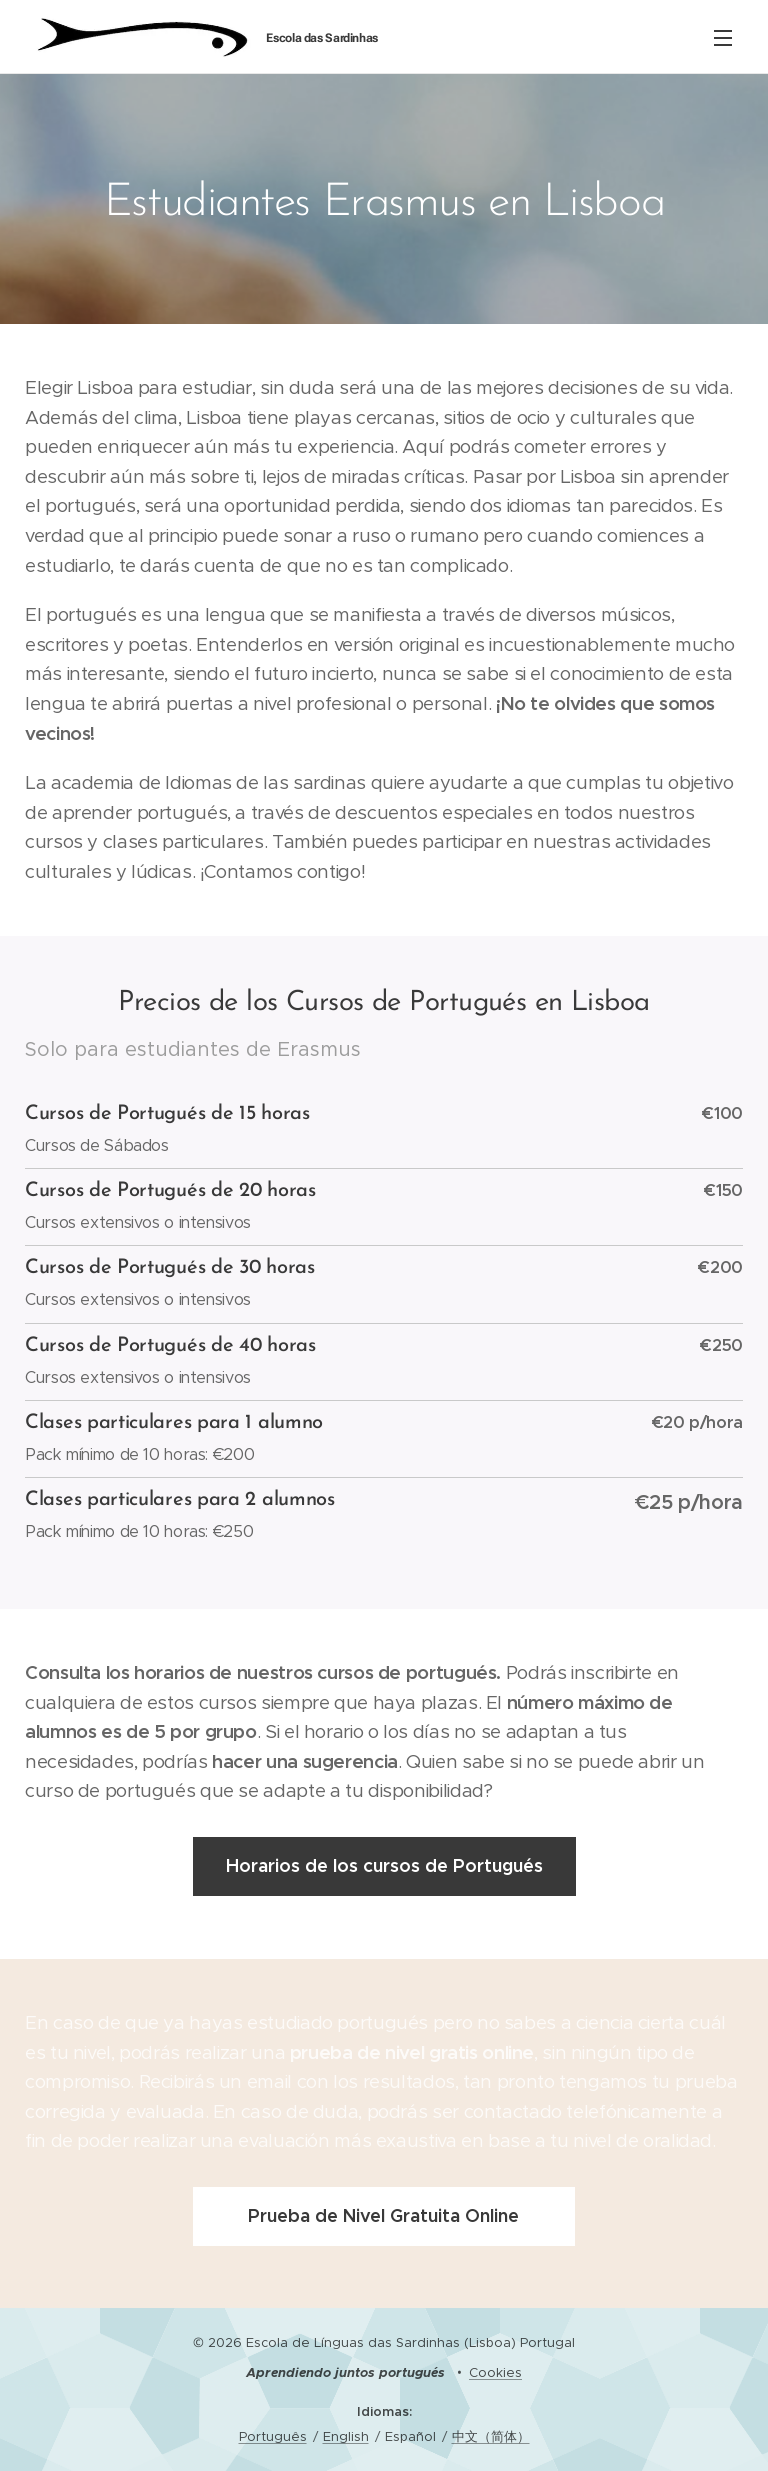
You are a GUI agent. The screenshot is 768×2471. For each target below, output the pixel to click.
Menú (723, 38)
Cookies (495, 2372)
